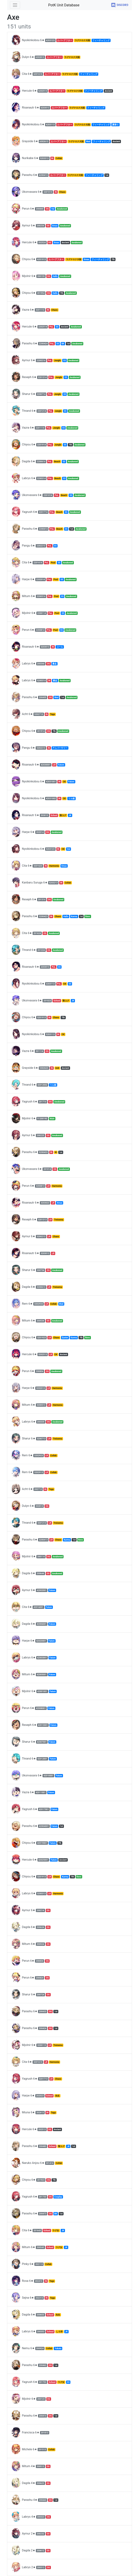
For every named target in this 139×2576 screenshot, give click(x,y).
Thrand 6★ (45, 411)
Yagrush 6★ (46, 512)
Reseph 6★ (46, 377)
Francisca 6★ (30, 2433)
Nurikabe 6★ (37, 158)
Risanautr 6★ (58, 108)
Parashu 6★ (60, 175)
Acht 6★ (33, 714)
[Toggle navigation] (15, 5)
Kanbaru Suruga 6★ (41, 883)
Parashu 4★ (34, 2500)
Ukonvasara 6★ (38, 192)
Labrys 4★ (31, 2517)
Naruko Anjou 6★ (37, 2163)
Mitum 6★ (44, 596)
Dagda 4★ (30, 2483)
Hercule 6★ (62, 91)
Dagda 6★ (45, 461)
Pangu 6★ (34, 546)
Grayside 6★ (66, 141)
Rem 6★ (37, 1304)
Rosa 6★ (33, 2281)
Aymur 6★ (41, 226)
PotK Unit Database (63, 5)
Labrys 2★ (31, 2567)
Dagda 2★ (30, 2550)
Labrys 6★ (45, 478)
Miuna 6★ (33, 2112)
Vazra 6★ (34, 310)
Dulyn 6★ (45, 57)
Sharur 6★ (45, 394)
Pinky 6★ (31, 2264)
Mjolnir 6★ (41, 276)
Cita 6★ (54, 74)
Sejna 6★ (33, 2298)
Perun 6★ (39, 209)
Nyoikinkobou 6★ (61, 40)
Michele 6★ (33, 2449)
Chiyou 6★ (63, 259)
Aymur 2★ (30, 2534)
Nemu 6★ (36, 2348)
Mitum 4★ (30, 2466)
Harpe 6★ (44, 579)
